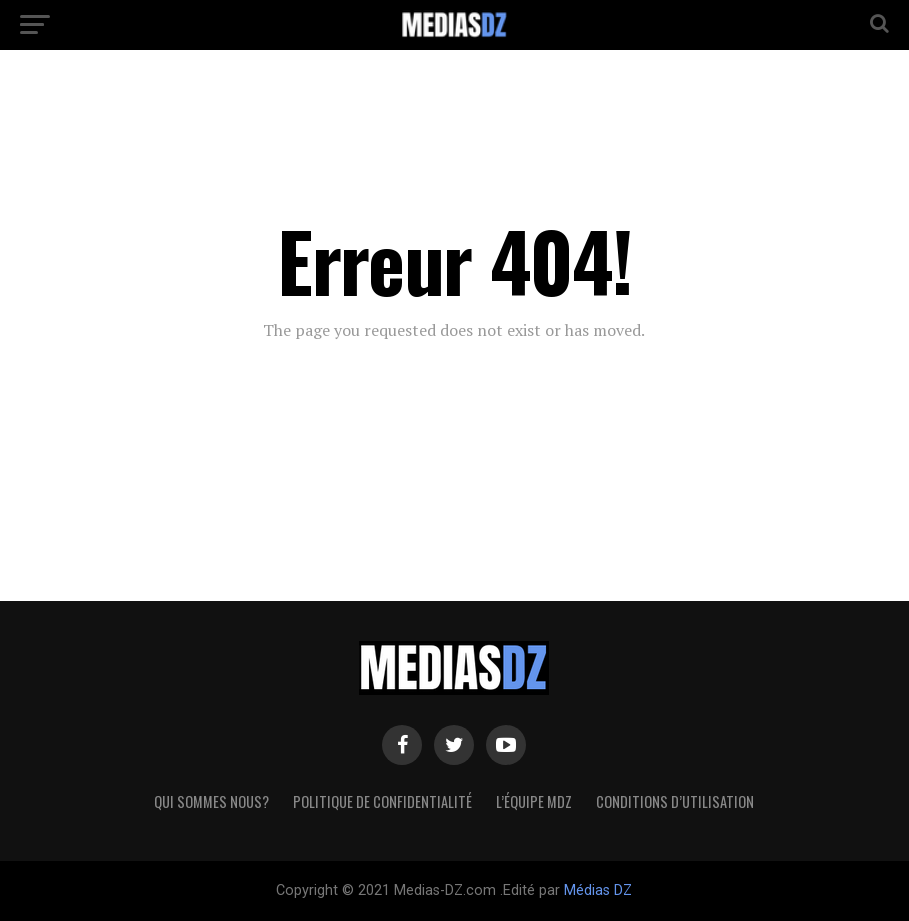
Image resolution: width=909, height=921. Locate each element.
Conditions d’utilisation (675, 801)
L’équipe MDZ (534, 801)
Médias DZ (598, 890)
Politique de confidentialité (382, 801)
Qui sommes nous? (211, 801)
